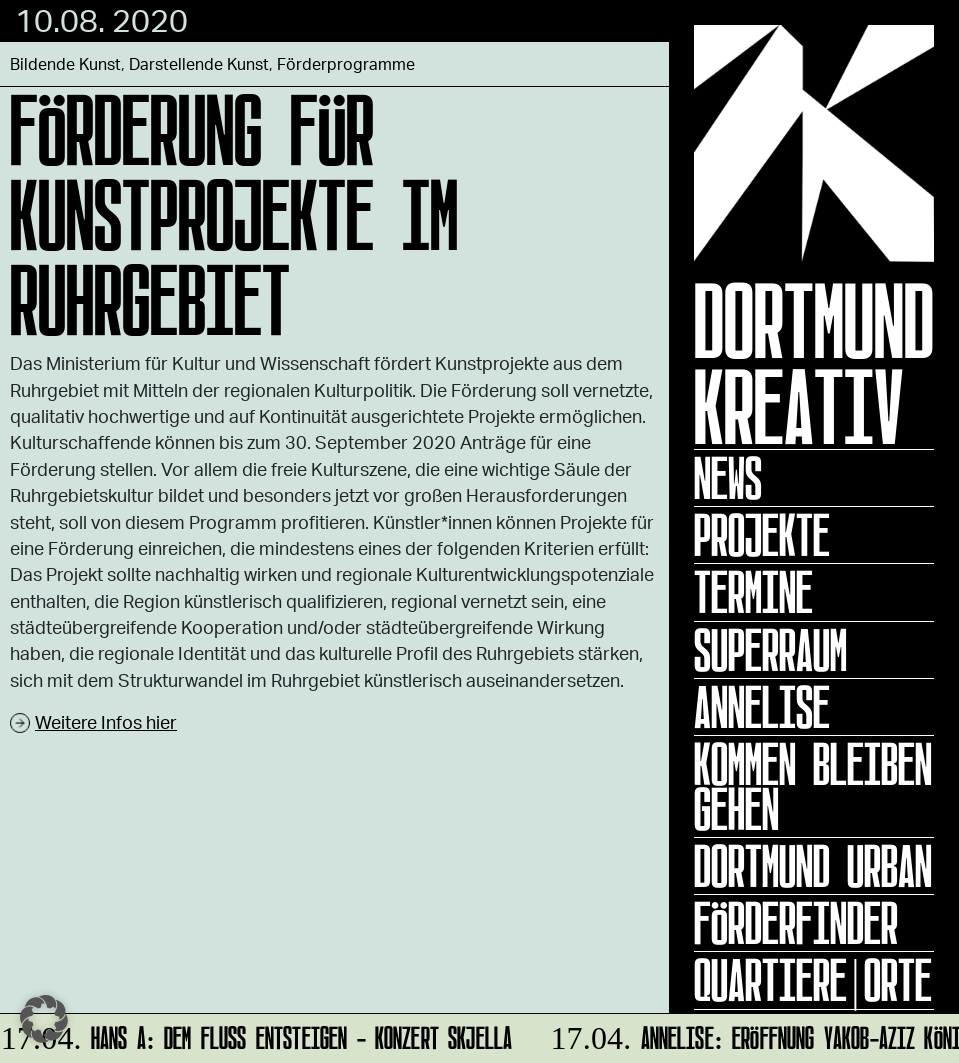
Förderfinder (796, 923)
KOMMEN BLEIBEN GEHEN (813, 786)
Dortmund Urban (813, 866)
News (728, 478)
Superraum (770, 650)
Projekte (762, 535)
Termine (753, 592)
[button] (44, 1019)
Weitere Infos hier (106, 722)
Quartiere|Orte (813, 980)
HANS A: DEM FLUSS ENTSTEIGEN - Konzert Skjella (258, 1034)
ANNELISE (762, 707)
